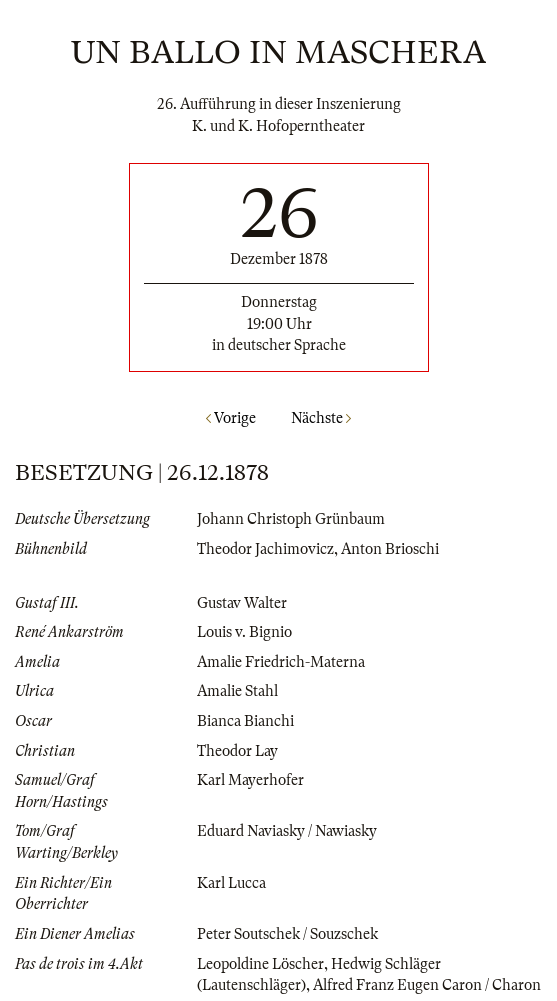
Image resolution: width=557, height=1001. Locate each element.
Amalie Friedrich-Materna (281, 662)
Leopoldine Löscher (260, 964)
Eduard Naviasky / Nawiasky (287, 831)
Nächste (321, 418)
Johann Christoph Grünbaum (291, 519)
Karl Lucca (231, 883)
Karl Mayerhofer (250, 780)
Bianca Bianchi (245, 721)
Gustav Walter (242, 603)
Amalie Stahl (237, 691)
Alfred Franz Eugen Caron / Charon (427, 985)
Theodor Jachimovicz (265, 549)
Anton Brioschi (390, 549)
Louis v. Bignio (244, 632)
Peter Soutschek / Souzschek (287, 934)
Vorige (231, 418)
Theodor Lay (237, 751)
